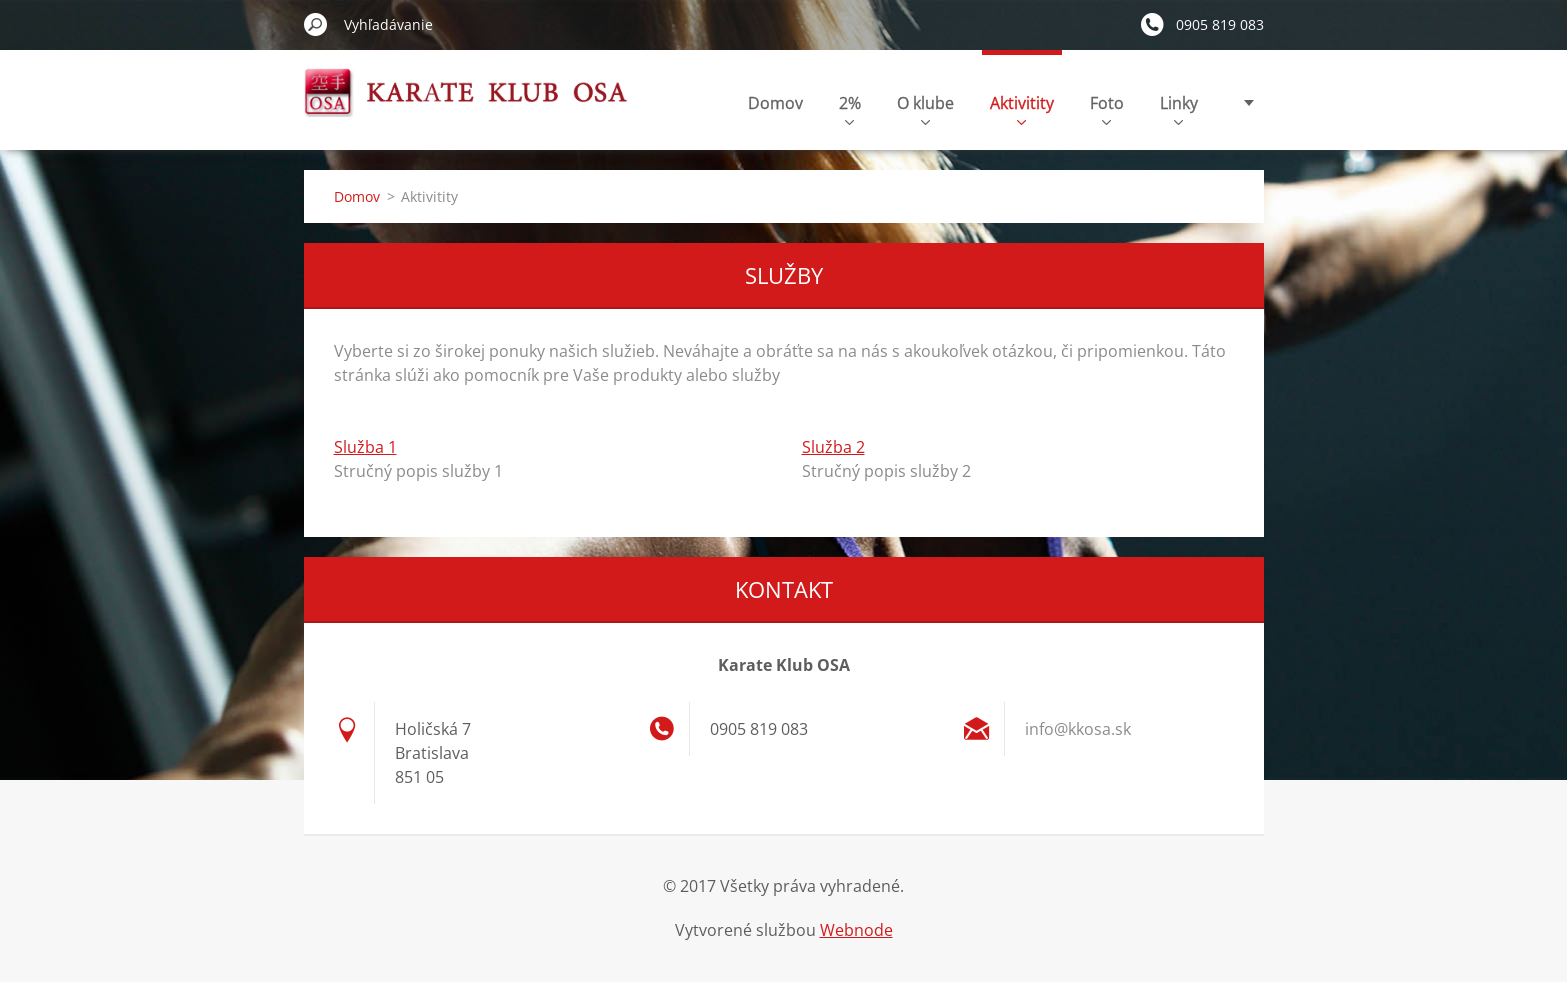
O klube (925, 108)
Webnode (856, 930)
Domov (775, 103)
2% (850, 108)
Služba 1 (365, 447)
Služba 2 (833, 447)
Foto (1107, 108)
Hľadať (316, 24)
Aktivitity (1022, 108)
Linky (1179, 108)
